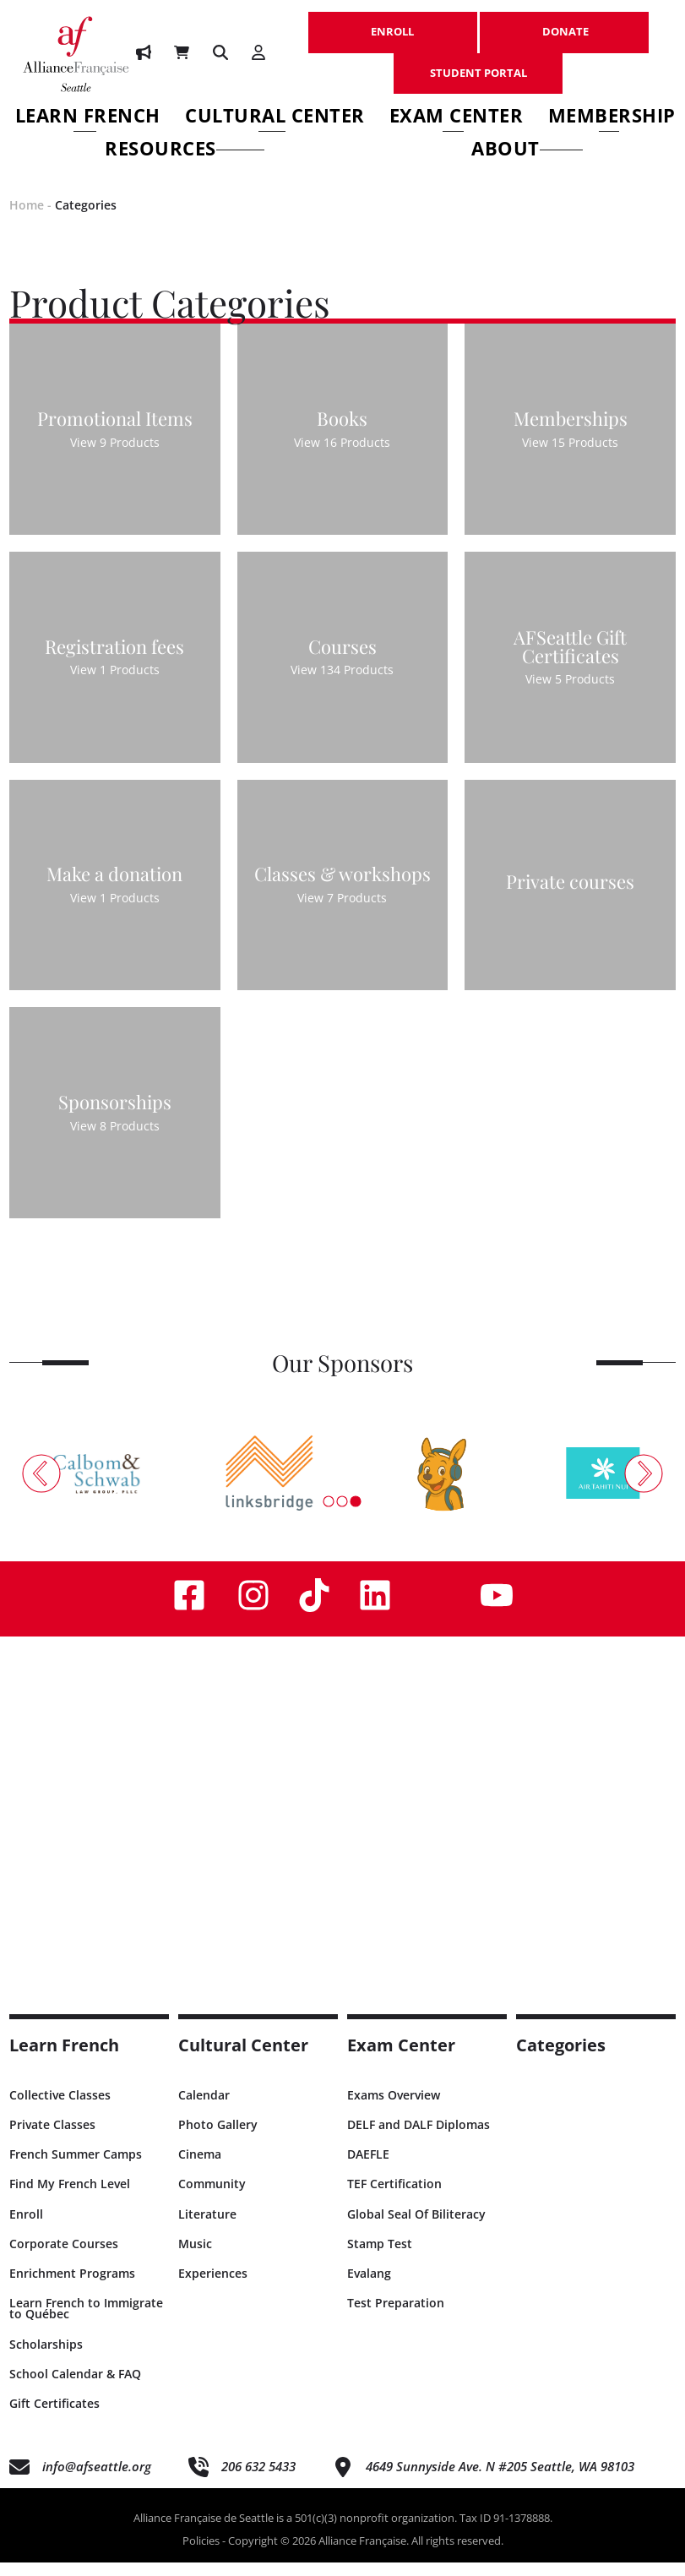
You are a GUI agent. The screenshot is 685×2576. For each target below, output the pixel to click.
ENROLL (393, 22)
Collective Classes (60, 2108)
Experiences (212, 2286)
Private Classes (52, 2138)
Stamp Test (379, 2257)
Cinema (199, 2168)
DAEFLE (368, 2168)
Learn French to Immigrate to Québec (86, 2323)
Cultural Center (275, 118)
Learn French (87, 118)
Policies (201, 2554)
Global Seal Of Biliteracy (416, 2227)
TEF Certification (394, 2197)
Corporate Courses (63, 2257)
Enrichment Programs (72, 2286)
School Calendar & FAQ (75, 2387)
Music (195, 2257)
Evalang (369, 2286)
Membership (612, 118)
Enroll (26, 2227)
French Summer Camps (75, 2168)
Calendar (204, 2108)
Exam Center (456, 118)
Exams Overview (393, 2108)
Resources (185, 151)
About (527, 151)
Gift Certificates (54, 2416)
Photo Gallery (218, 2138)
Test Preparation (395, 2317)
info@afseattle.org (96, 2480)
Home (26, 218)
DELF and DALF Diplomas (418, 2138)
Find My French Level (69, 2197)
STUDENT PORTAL (478, 64)
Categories (86, 218)
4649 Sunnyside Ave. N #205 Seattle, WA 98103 (500, 2480)
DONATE (564, 22)
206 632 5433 (258, 2480)
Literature (207, 2227)
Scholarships (46, 2357)
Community (212, 2197)
